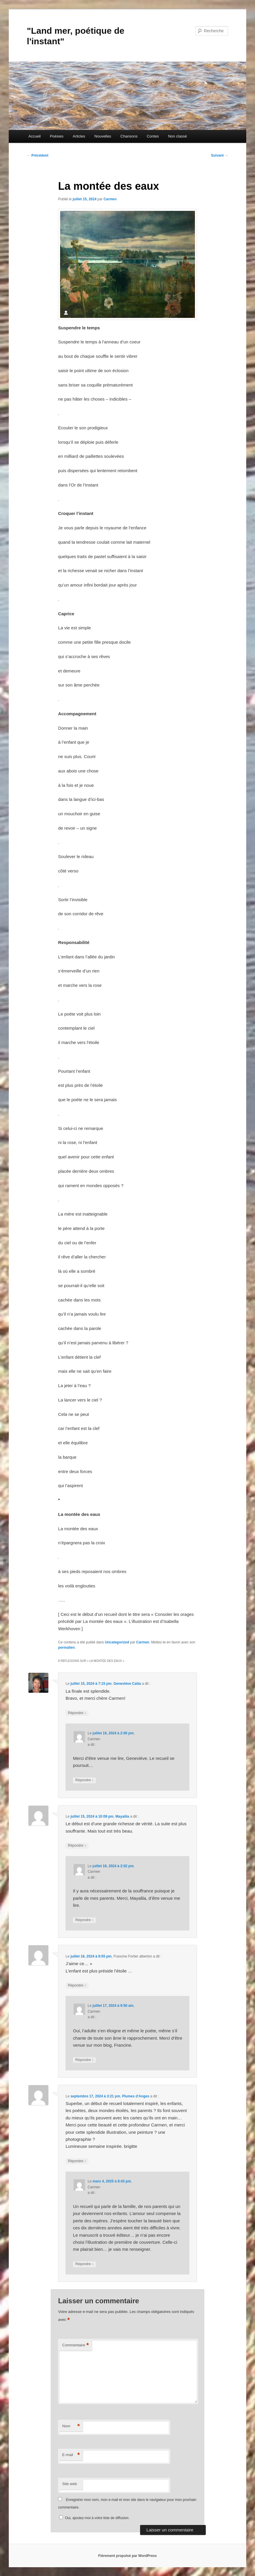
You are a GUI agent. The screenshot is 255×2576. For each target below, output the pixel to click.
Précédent (37, 155)
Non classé (177, 136)
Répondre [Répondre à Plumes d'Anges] (77, 2161)
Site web (69, 2484)
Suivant (219, 155)
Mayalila (122, 1816)
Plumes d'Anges (135, 2096)
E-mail (71, 2455)
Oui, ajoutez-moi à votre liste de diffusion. (94, 2518)
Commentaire (75, 2345)
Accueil (34, 136)
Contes (153, 136)
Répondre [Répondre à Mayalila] (77, 1845)
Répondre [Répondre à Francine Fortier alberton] (77, 1985)
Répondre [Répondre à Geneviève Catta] (77, 1713)
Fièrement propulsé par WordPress (127, 2556)
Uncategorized (117, 1642)
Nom (71, 2426)
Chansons (129, 136)
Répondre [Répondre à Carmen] (84, 1780)
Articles (79, 136)
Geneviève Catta (127, 1684)
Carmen (110, 199)
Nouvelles (102, 136)
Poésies (56, 136)
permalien (66, 1647)
